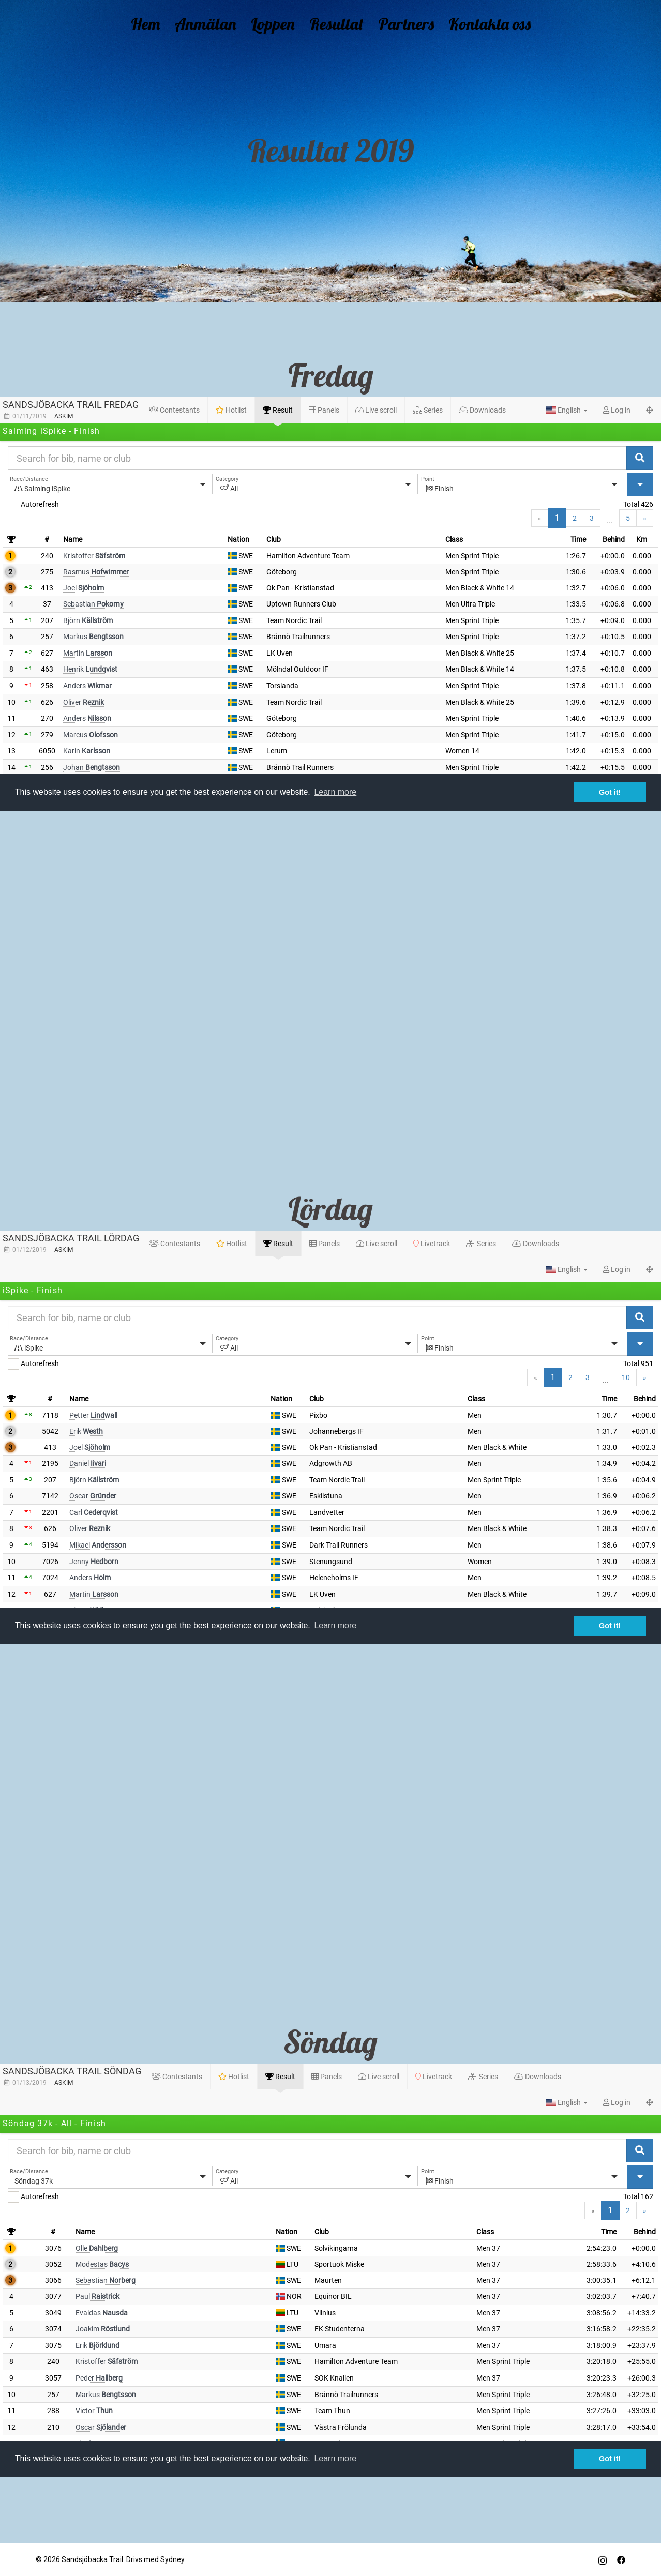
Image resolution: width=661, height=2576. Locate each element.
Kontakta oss (476, 22)
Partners (400, 22)
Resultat (336, 22)
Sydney (172, 2559)
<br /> (330, 604)
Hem (162, 22)
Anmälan (217, 22)
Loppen (278, 22)
